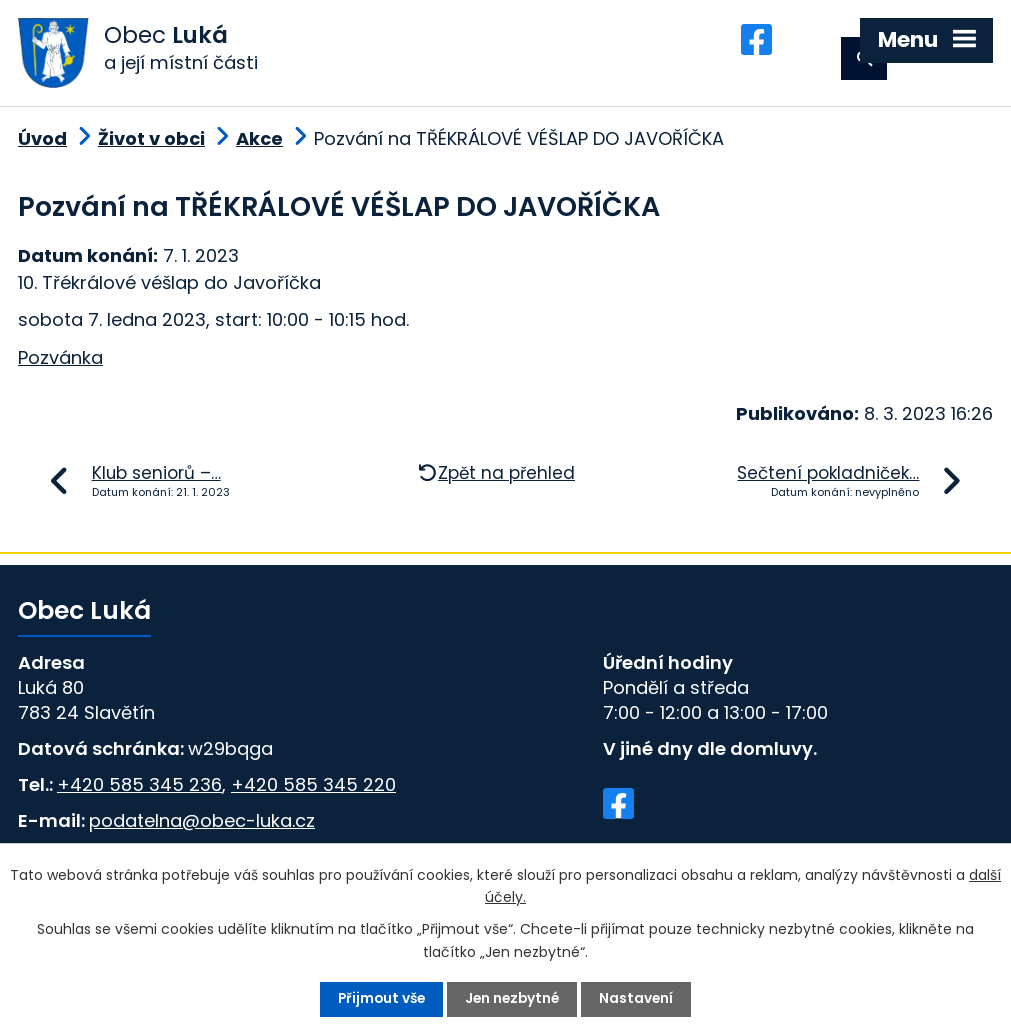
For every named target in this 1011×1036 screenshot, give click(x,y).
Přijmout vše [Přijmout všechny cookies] (379, 999)
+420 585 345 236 (139, 791)
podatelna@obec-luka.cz (202, 827)
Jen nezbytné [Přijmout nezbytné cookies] (514, 999)
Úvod (42, 145)
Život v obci (151, 145)
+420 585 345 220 (313, 791)
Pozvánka (60, 364)
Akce (259, 145)
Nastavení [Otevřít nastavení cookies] (640, 999)
